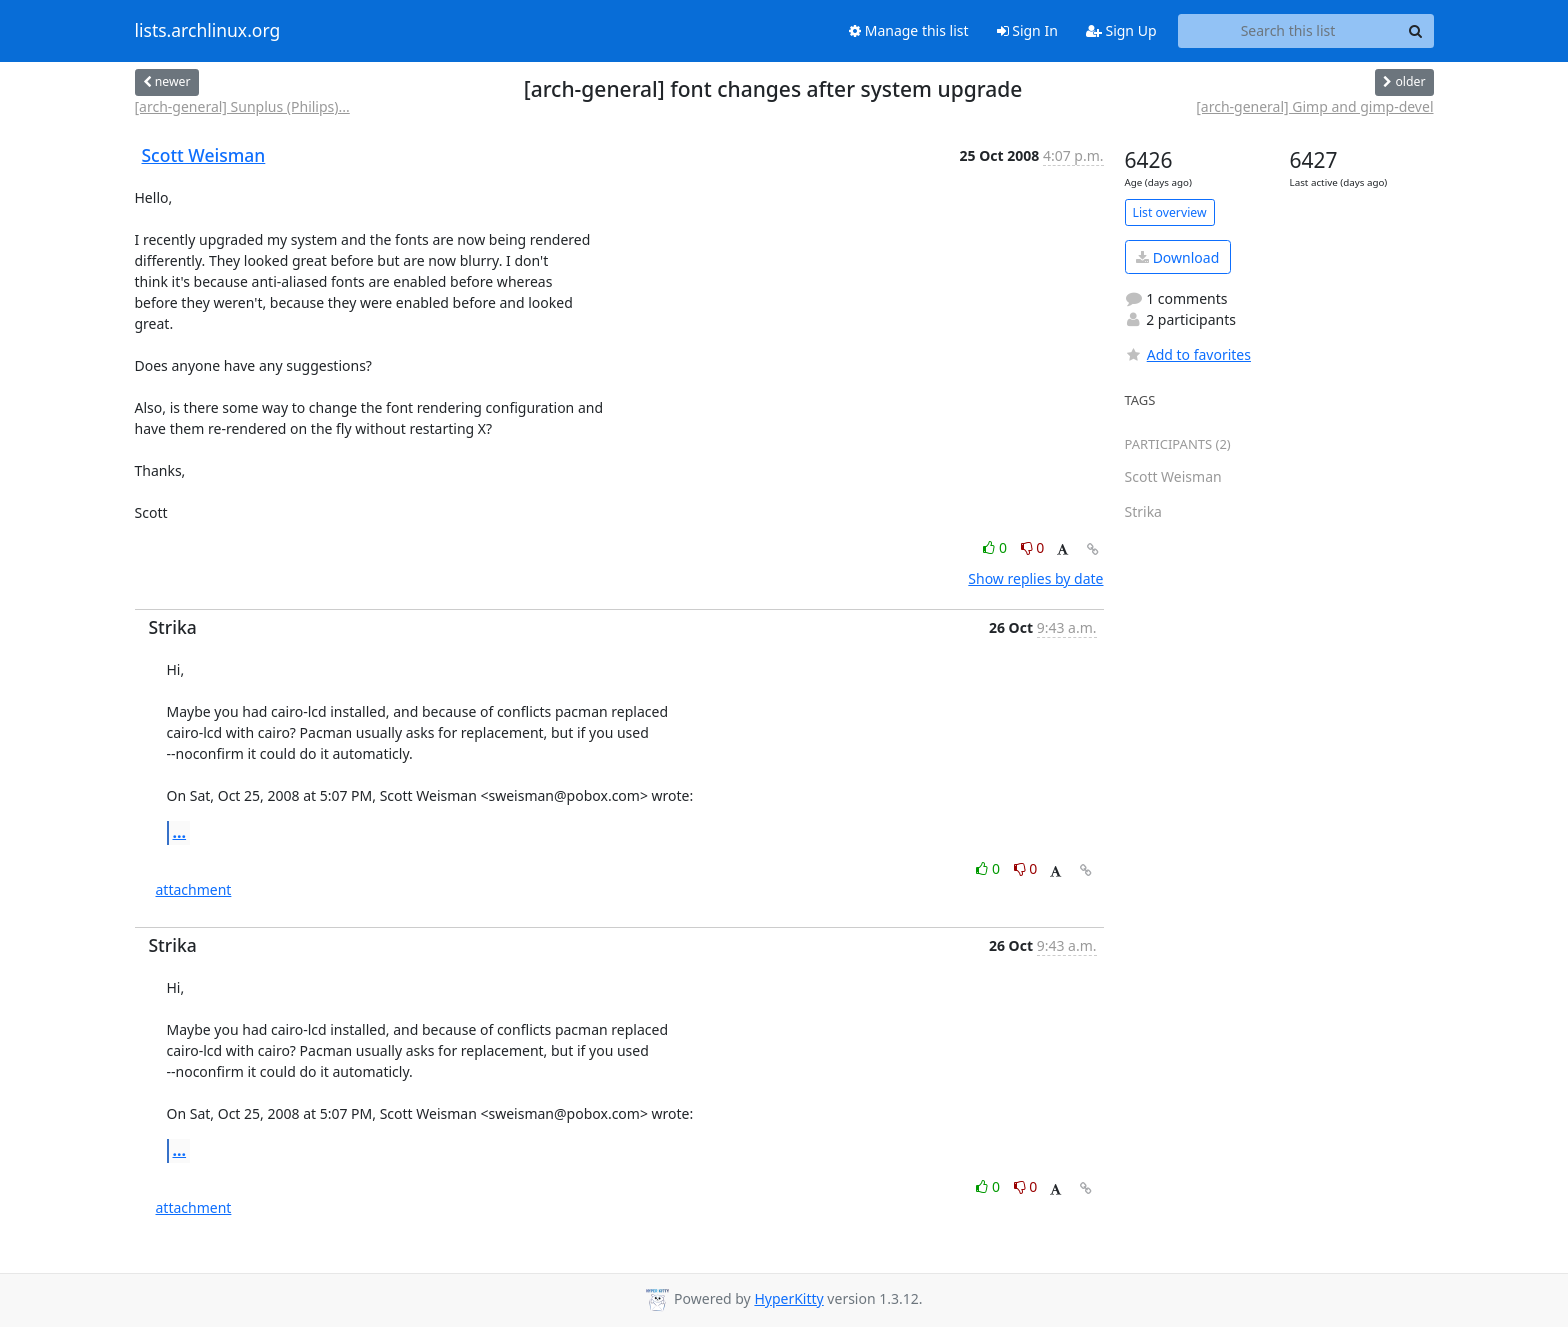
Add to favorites (1188, 354)
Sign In (1027, 30)
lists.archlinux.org (208, 31)
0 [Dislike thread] (1033, 547)
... (180, 832)
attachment (194, 889)
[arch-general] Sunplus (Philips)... (242, 106)
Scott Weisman (204, 155)
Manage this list (909, 30)
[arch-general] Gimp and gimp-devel (1314, 106)
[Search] (1416, 31)
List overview (1170, 212)
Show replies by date (1035, 578)
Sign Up (1121, 30)
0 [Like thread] (996, 547)
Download (1177, 257)
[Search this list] (1288, 31)
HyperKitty (788, 1298)
